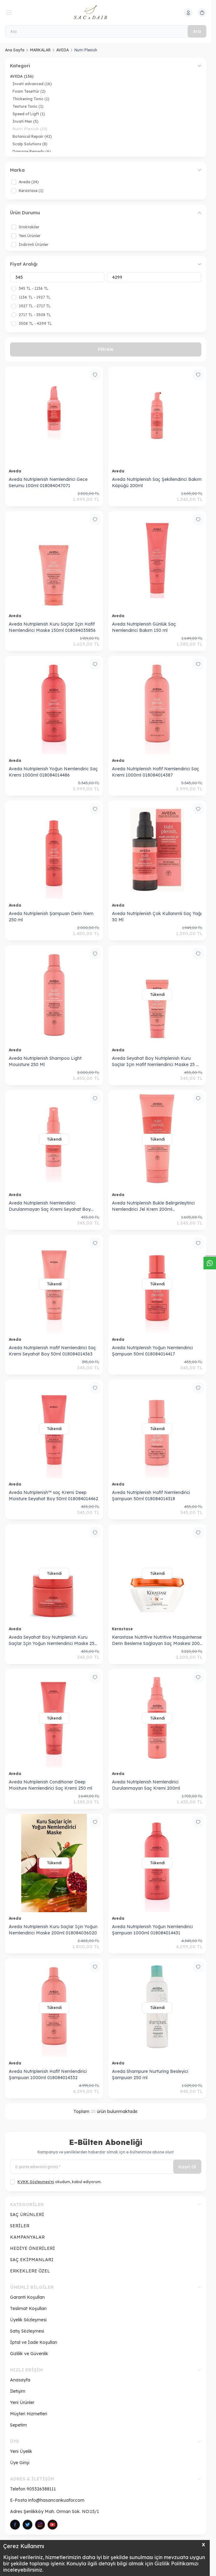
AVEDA (62, 50)
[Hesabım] (188, 12)
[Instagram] (40, 2525)
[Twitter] (28, 2525)
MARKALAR (40, 50)
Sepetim (18, 2425)
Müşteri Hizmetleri (28, 2414)
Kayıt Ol (187, 2166)
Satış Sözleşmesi (27, 2331)
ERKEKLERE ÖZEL (30, 2271)
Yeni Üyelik (21, 2451)
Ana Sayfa (14, 50)
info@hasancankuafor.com (56, 2500)
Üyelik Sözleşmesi (28, 2320)
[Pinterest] (53, 2525)
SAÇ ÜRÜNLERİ (27, 2214)
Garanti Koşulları (27, 2297)
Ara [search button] (197, 31)
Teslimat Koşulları (28, 2308)
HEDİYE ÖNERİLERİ (32, 2248)
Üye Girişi (19, 2462)
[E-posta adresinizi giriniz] (105, 2167)
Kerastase (123, 1628)
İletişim (17, 2391)
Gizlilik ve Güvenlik (29, 2353)
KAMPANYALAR (27, 2237)
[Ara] (105, 31)
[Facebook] (15, 2525)
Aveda (16, 471)
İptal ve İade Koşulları (33, 2342)
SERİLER (19, 2226)
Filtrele (105, 349)
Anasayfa (20, 2380)
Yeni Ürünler (22, 2402)
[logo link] (104, 12)
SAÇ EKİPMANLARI (31, 2259)
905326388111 (41, 2489)
